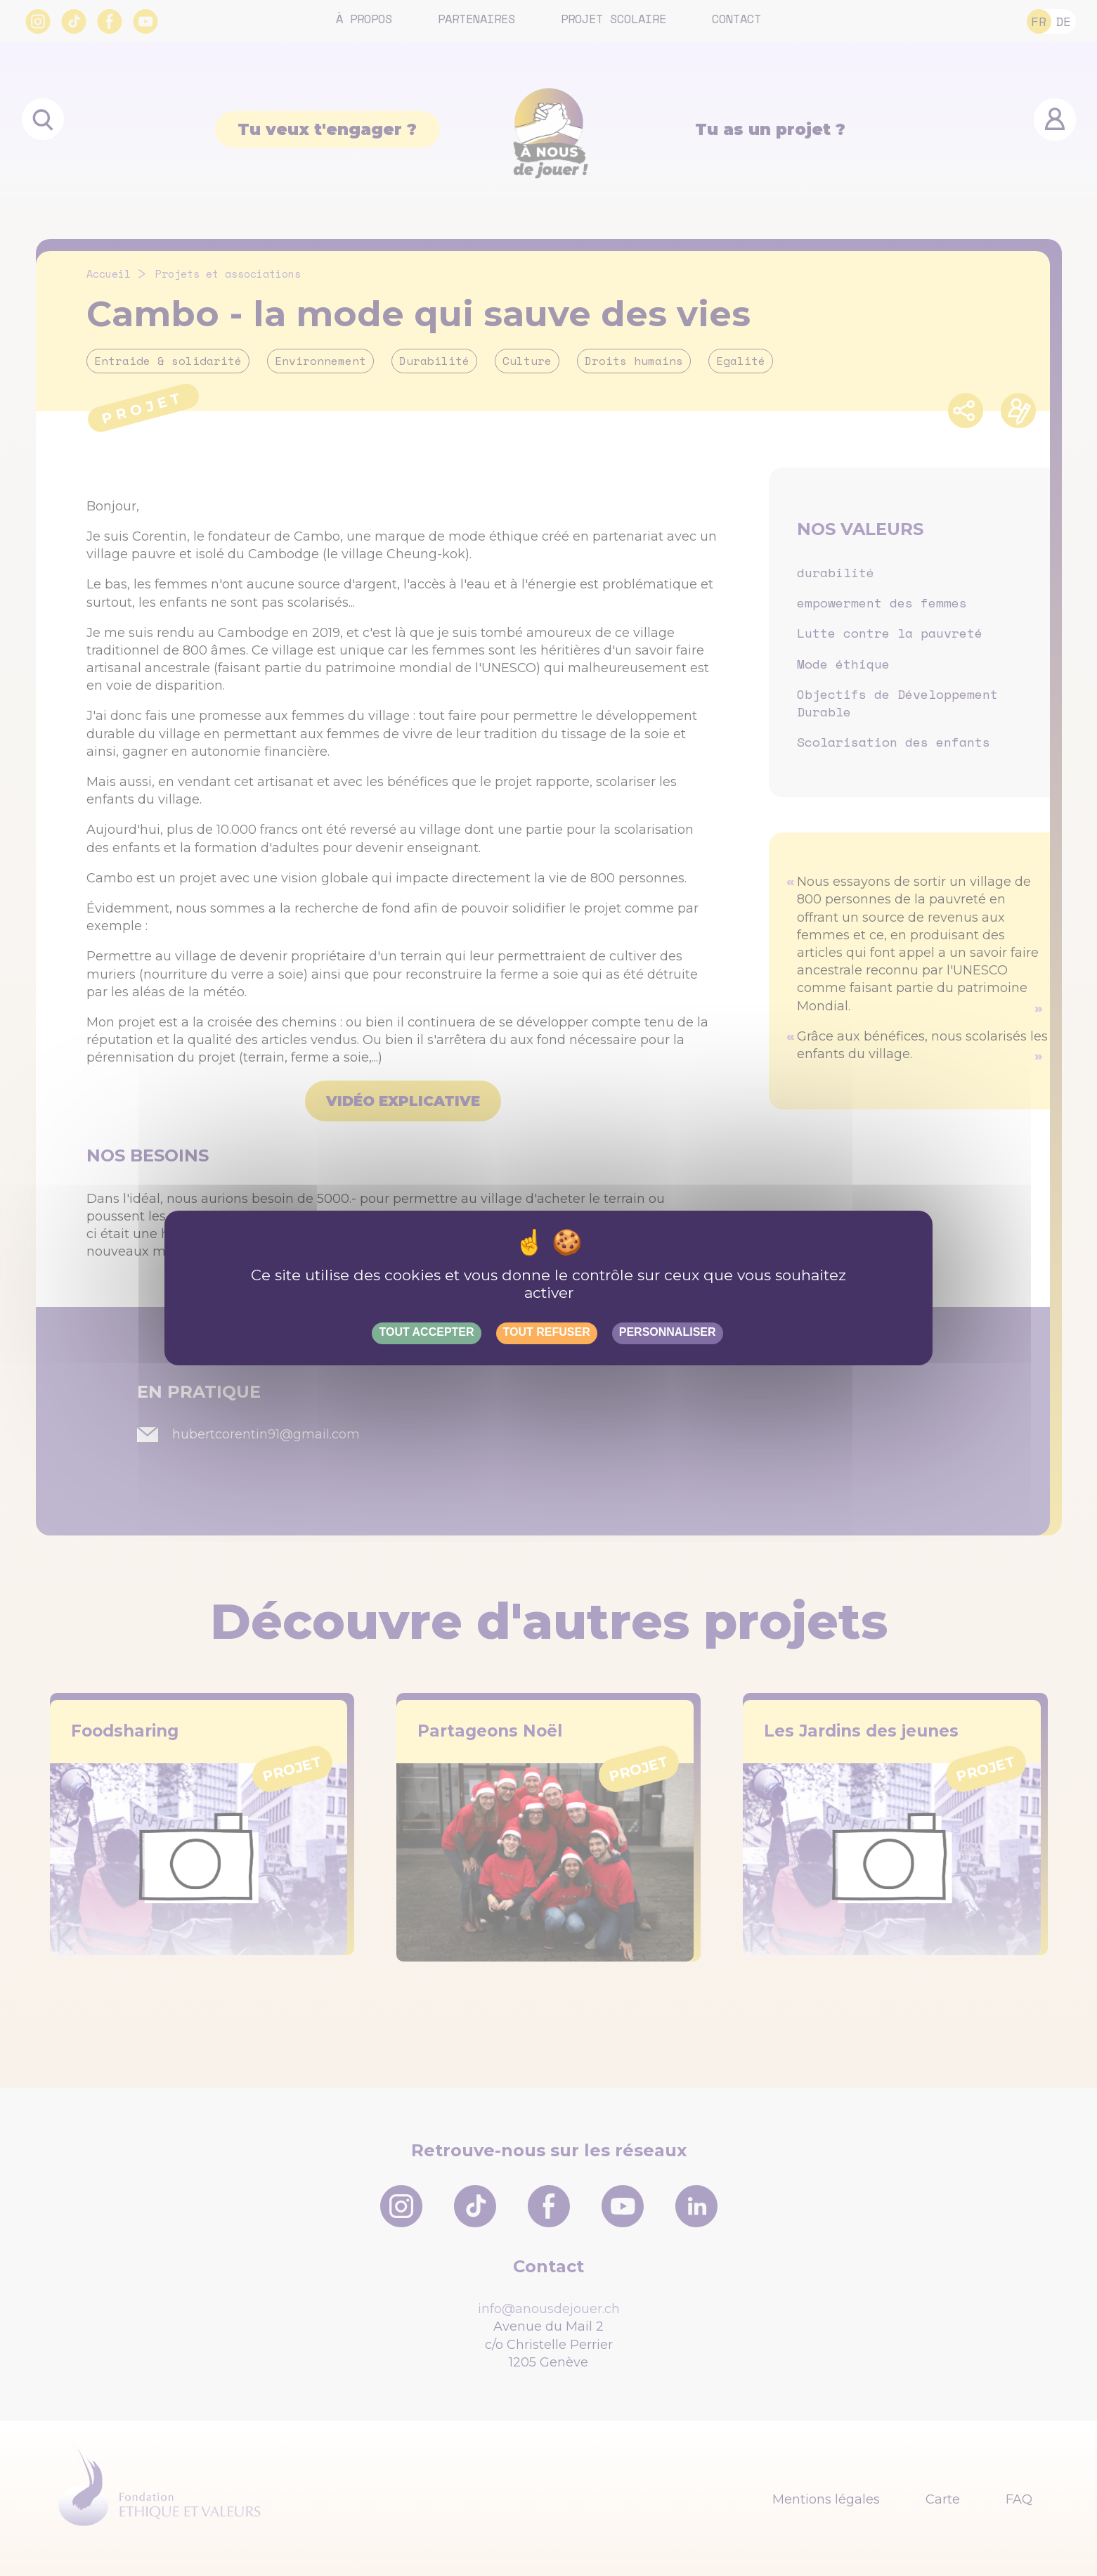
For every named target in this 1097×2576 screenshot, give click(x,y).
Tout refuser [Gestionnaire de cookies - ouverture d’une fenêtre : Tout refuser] (546, 1332)
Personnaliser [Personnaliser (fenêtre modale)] (667, 1332)
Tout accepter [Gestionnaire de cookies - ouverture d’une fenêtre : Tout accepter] (426, 1332)
